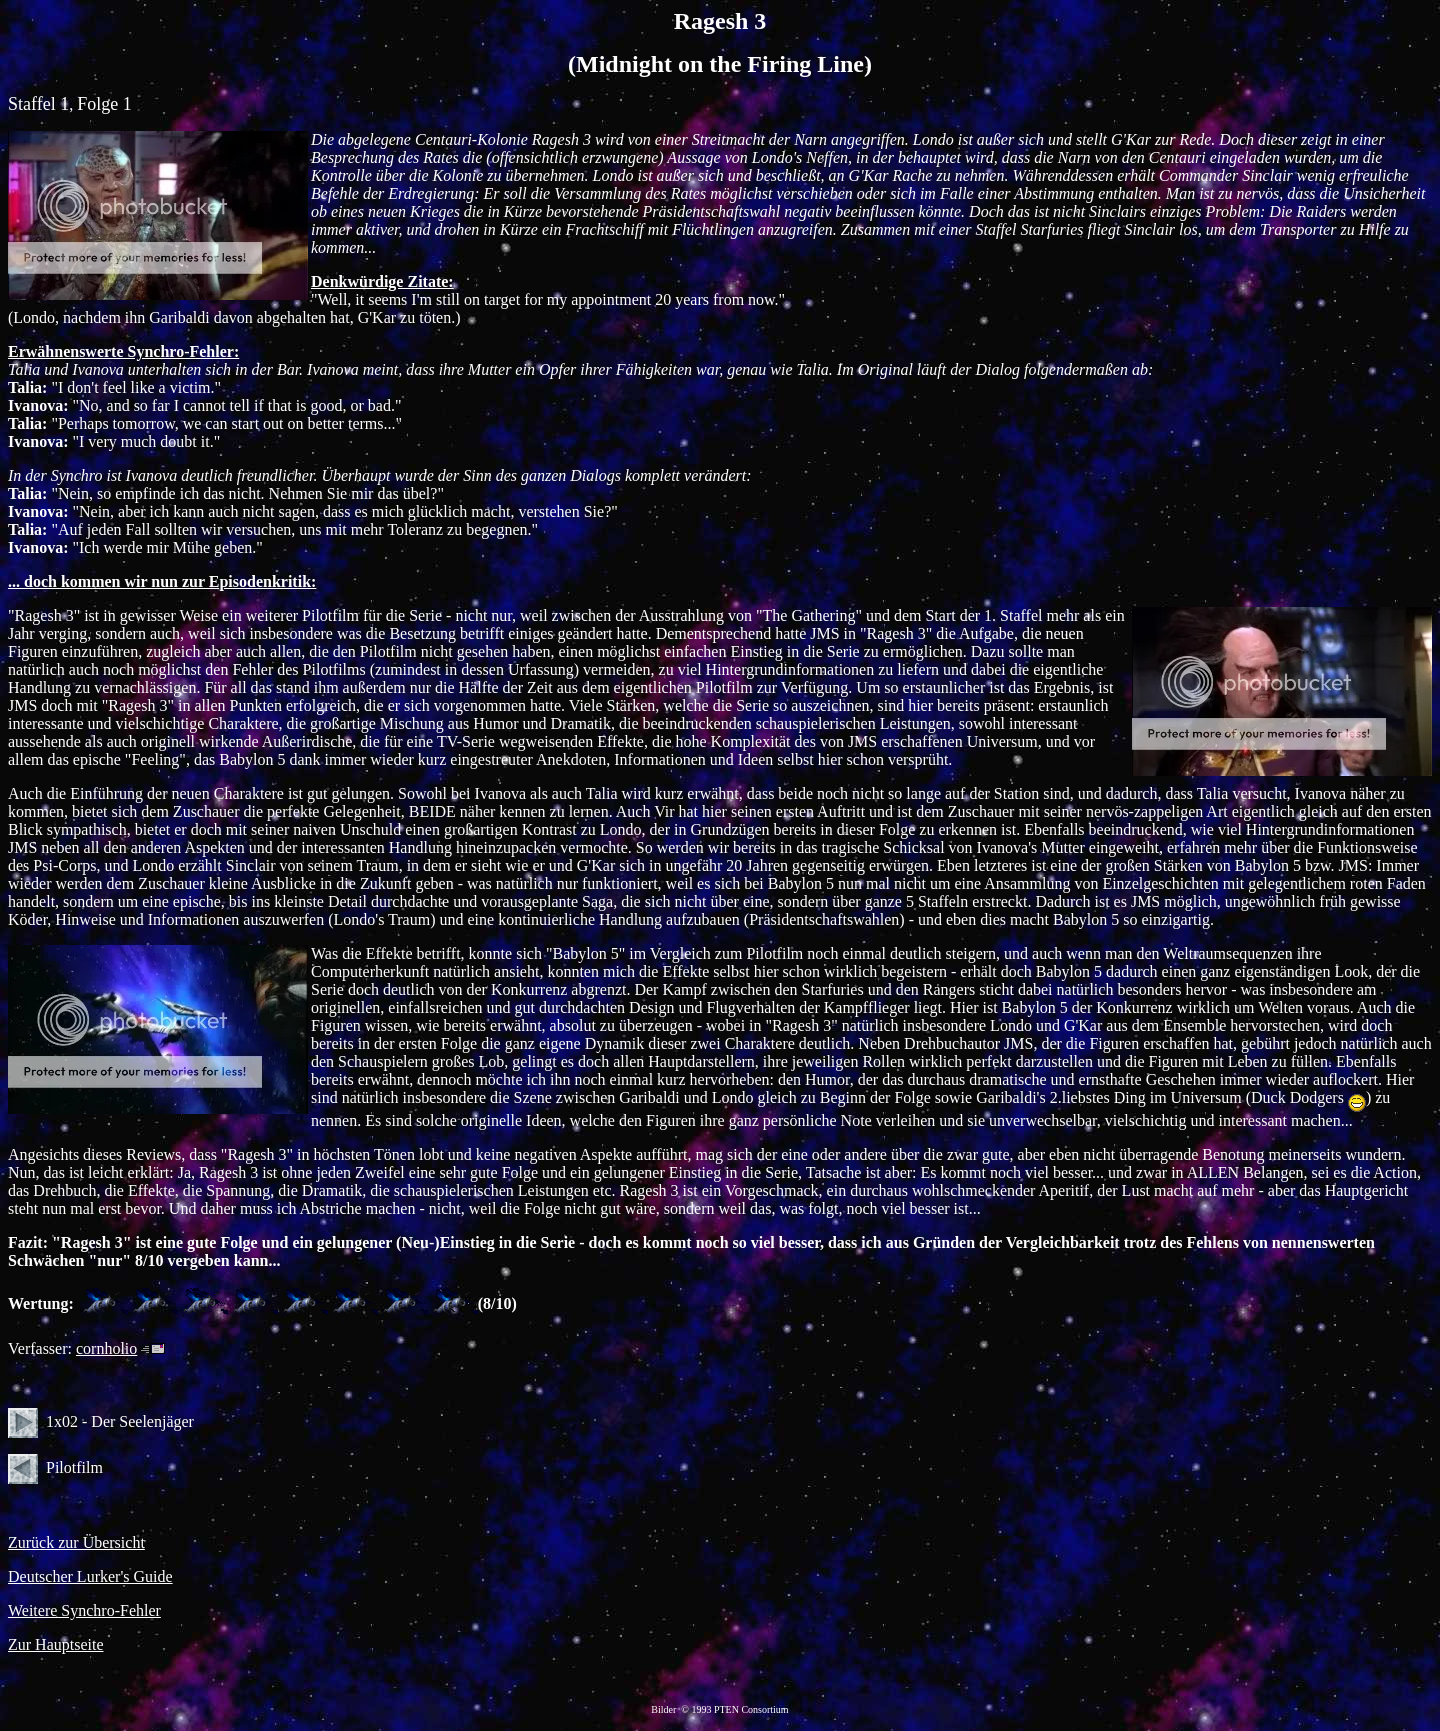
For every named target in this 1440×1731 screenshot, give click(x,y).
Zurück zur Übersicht (76, 1542)
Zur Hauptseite (56, 1644)
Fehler (140, 1610)
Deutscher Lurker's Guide (90, 1576)
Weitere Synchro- (64, 1610)
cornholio (106, 1348)
